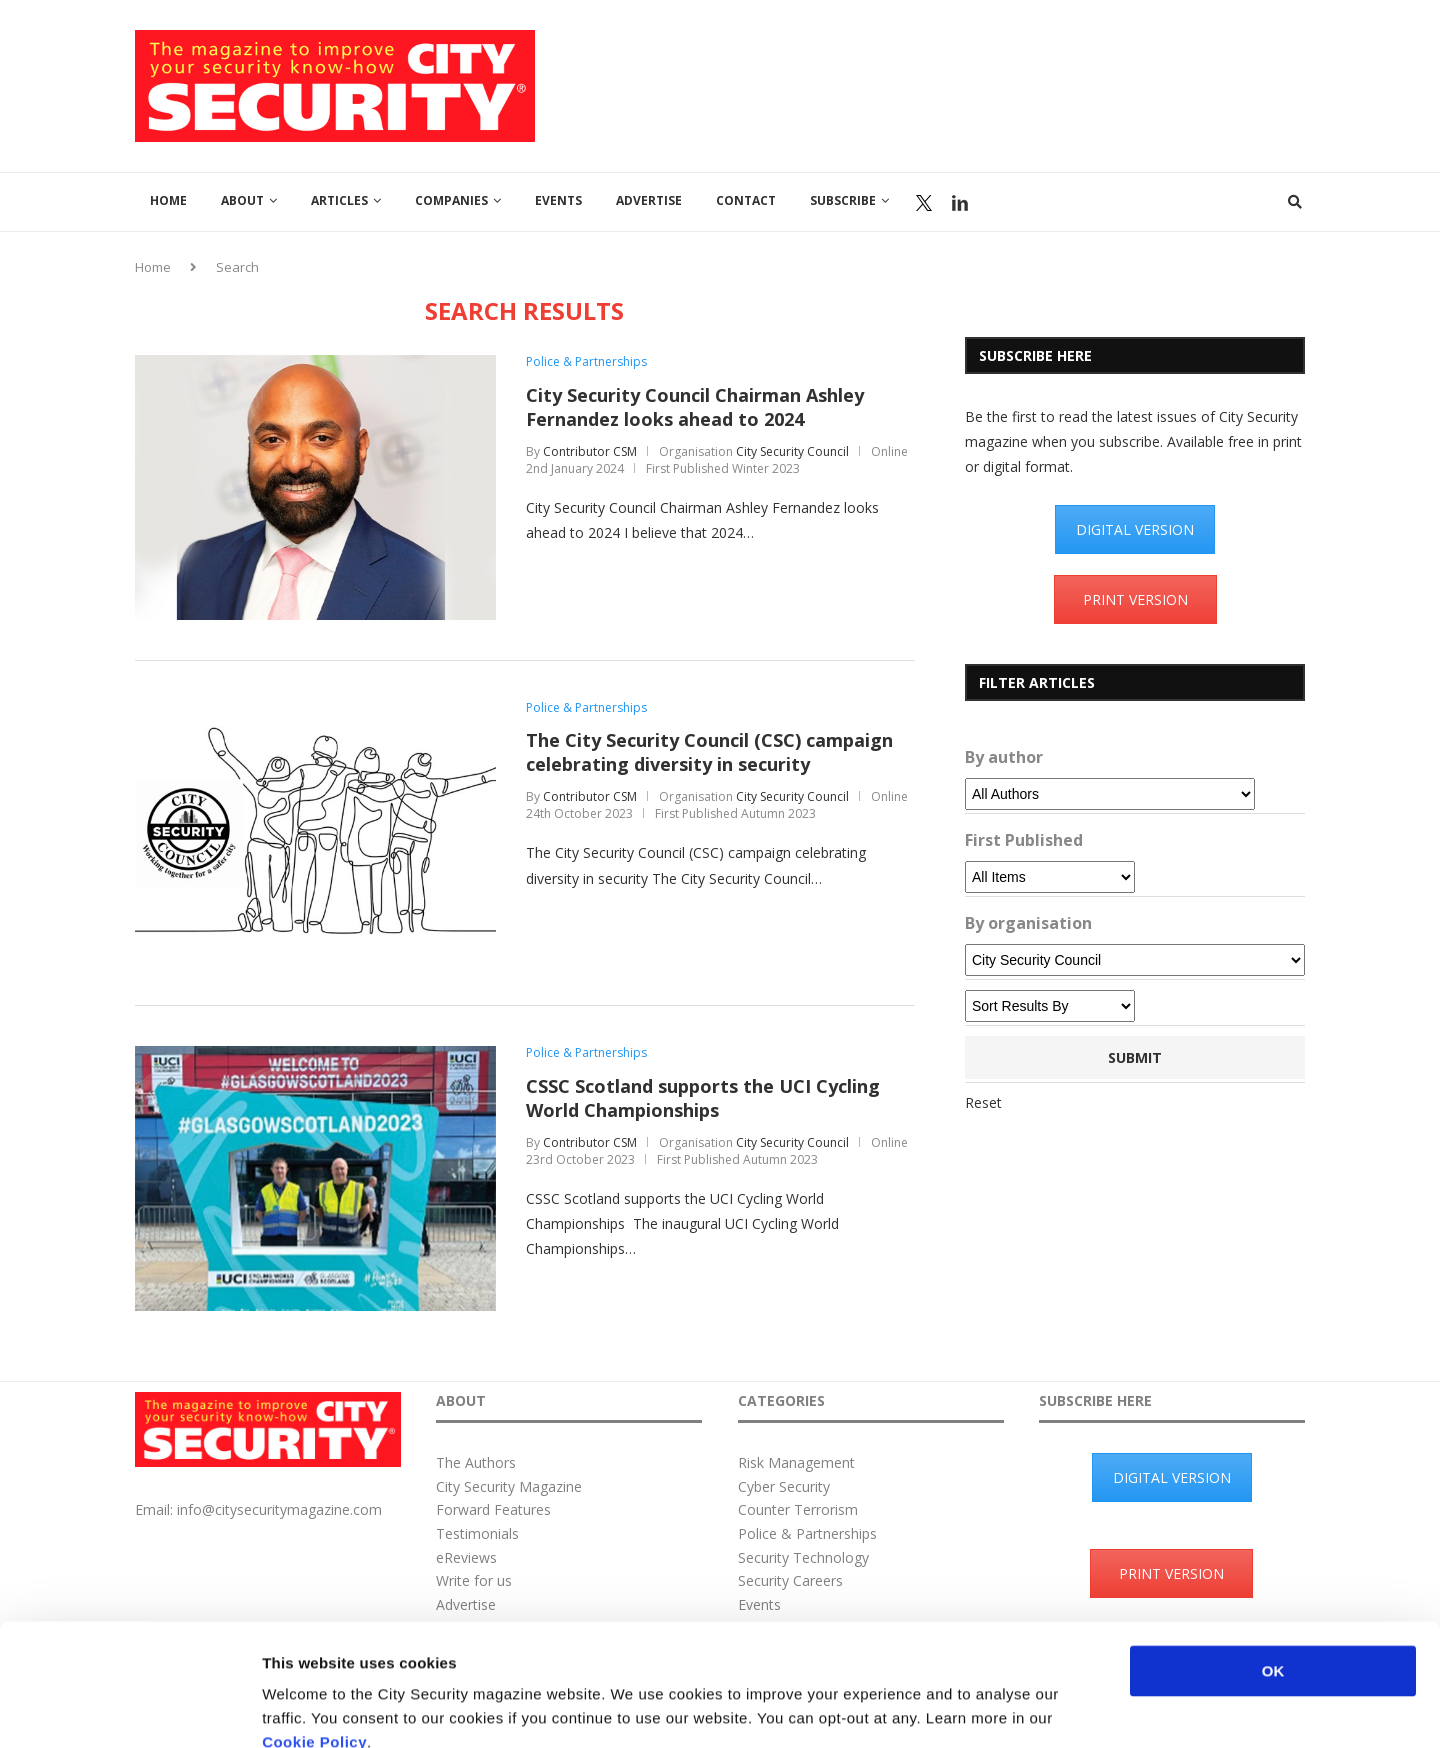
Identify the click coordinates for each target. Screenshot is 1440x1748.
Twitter (924, 203)
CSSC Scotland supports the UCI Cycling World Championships (703, 1098)
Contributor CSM (590, 451)
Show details (1049, 1708)
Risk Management (796, 1462)
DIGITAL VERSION (1135, 529)
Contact (746, 200)
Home (168, 200)
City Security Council (792, 451)
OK (1273, 1556)
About (242, 200)
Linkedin (960, 203)
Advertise (649, 200)
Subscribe (843, 200)
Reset (983, 1102)
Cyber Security (784, 1486)
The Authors (476, 1462)
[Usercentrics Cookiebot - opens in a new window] (129, 1709)
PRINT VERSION (1135, 599)
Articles (339, 200)
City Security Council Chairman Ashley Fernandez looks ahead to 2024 (695, 407)
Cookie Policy (314, 1627)
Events (558, 200)
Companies (451, 200)
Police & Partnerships (586, 362)
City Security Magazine (509, 1486)
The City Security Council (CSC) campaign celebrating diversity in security (709, 752)
